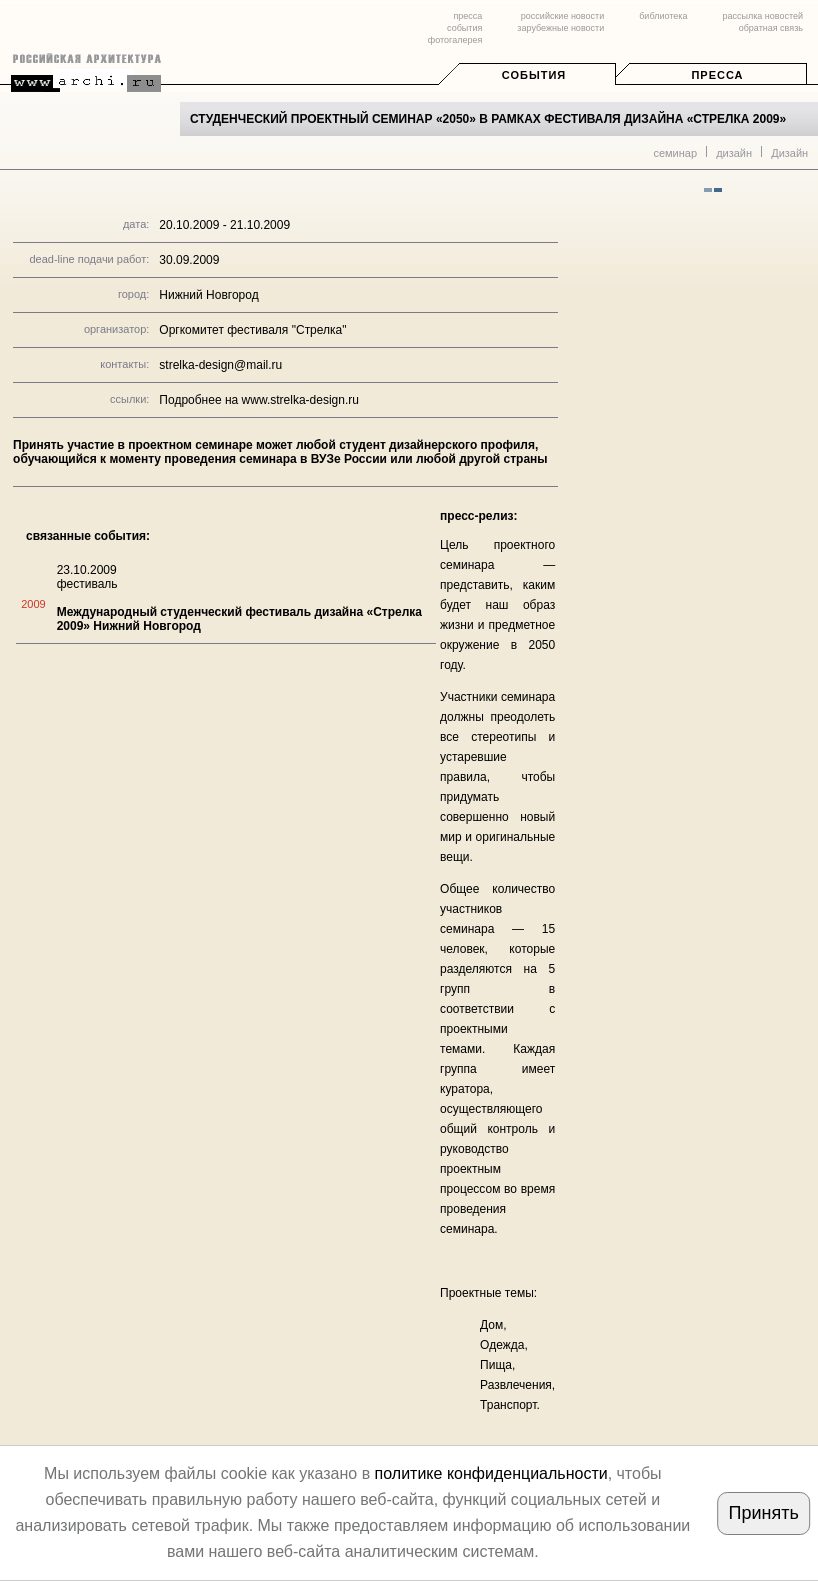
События (534, 75)
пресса (467, 16)
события (464, 28)
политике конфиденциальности (491, 1473)
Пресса (717, 75)
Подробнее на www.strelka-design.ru (259, 400)
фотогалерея (455, 40)
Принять (764, 1513)
